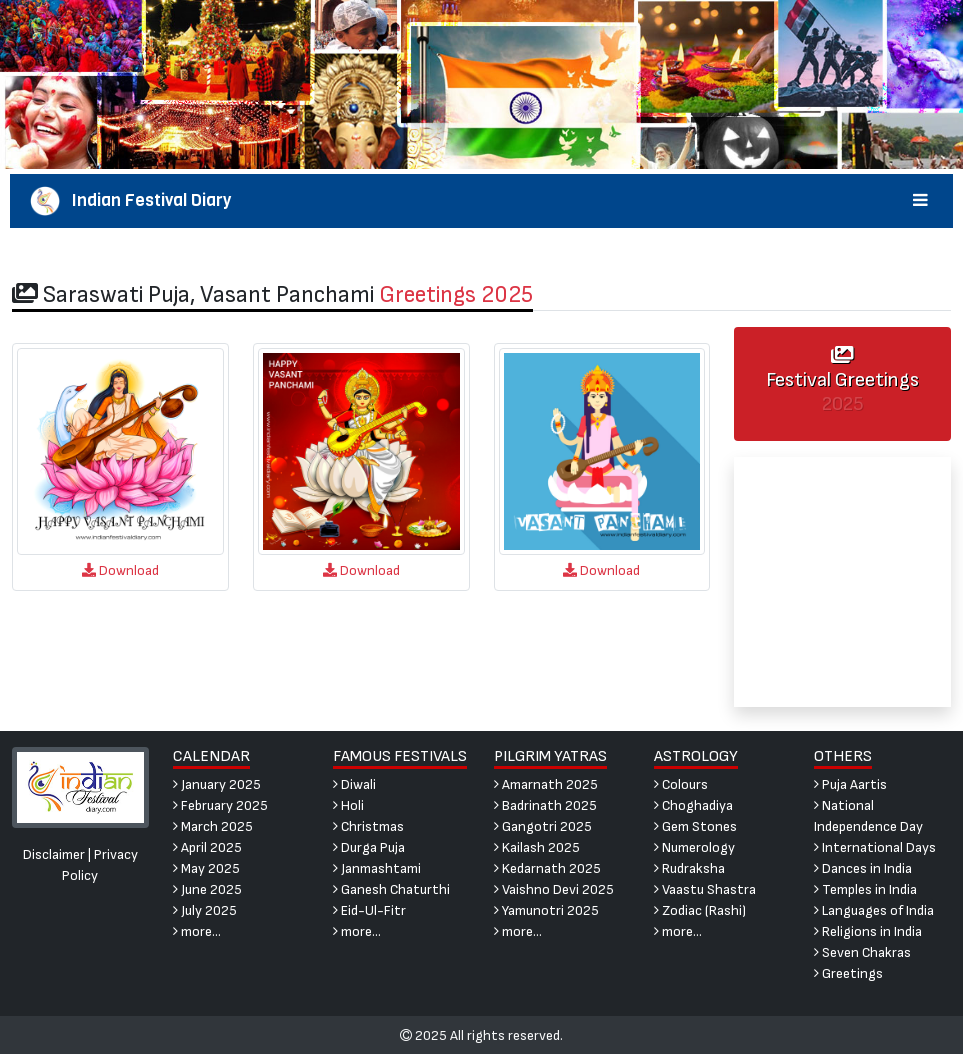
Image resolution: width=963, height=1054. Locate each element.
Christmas (368, 826)
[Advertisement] (842, 582)
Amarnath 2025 (546, 784)
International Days (875, 847)
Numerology (694, 847)
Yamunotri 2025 (546, 910)
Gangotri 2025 (543, 826)
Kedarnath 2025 (547, 868)
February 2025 (220, 805)
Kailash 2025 (537, 847)
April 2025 (207, 847)
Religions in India (868, 931)
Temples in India (865, 889)
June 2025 (207, 889)
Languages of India (874, 910)
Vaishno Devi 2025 (554, 889)
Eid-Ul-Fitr (369, 910)
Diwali (354, 784)
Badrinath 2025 (545, 805)
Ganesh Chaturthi (391, 889)
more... (197, 931)
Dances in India (863, 868)
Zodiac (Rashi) (700, 910)
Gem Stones (695, 826)
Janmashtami (377, 868)
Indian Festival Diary (482, 201)
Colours (681, 784)
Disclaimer (54, 854)
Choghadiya (693, 805)
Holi (348, 805)
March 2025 (213, 826)
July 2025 (205, 910)
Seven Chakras (862, 952)
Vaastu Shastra (705, 889)
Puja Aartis (850, 784)
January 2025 (217, 784)
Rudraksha (689, 868)
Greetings (848, 973)
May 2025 (206, 868)
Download (120, 570)
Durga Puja (369, 847)
